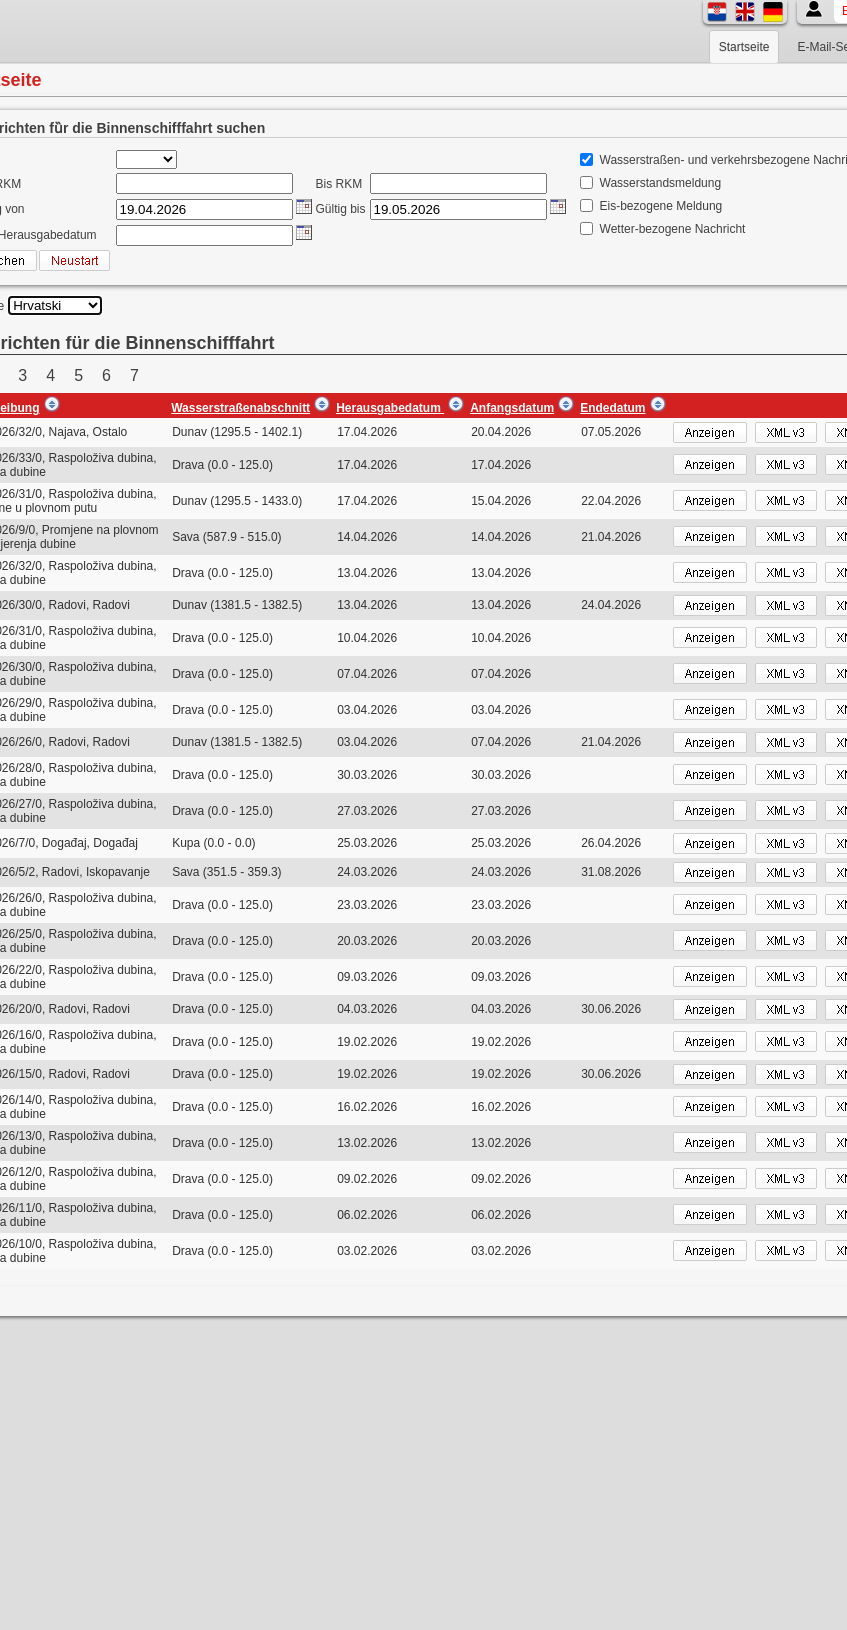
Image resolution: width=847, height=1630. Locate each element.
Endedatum (612, 408)
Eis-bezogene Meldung (661, 206)
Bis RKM (339, 184)
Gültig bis (341, 209)
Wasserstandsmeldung (661, 183)
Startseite (744, 47)
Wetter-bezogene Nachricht (673, 229)
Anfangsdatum (512, 408)
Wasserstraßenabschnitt (240, 408)
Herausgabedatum (390, 408)
